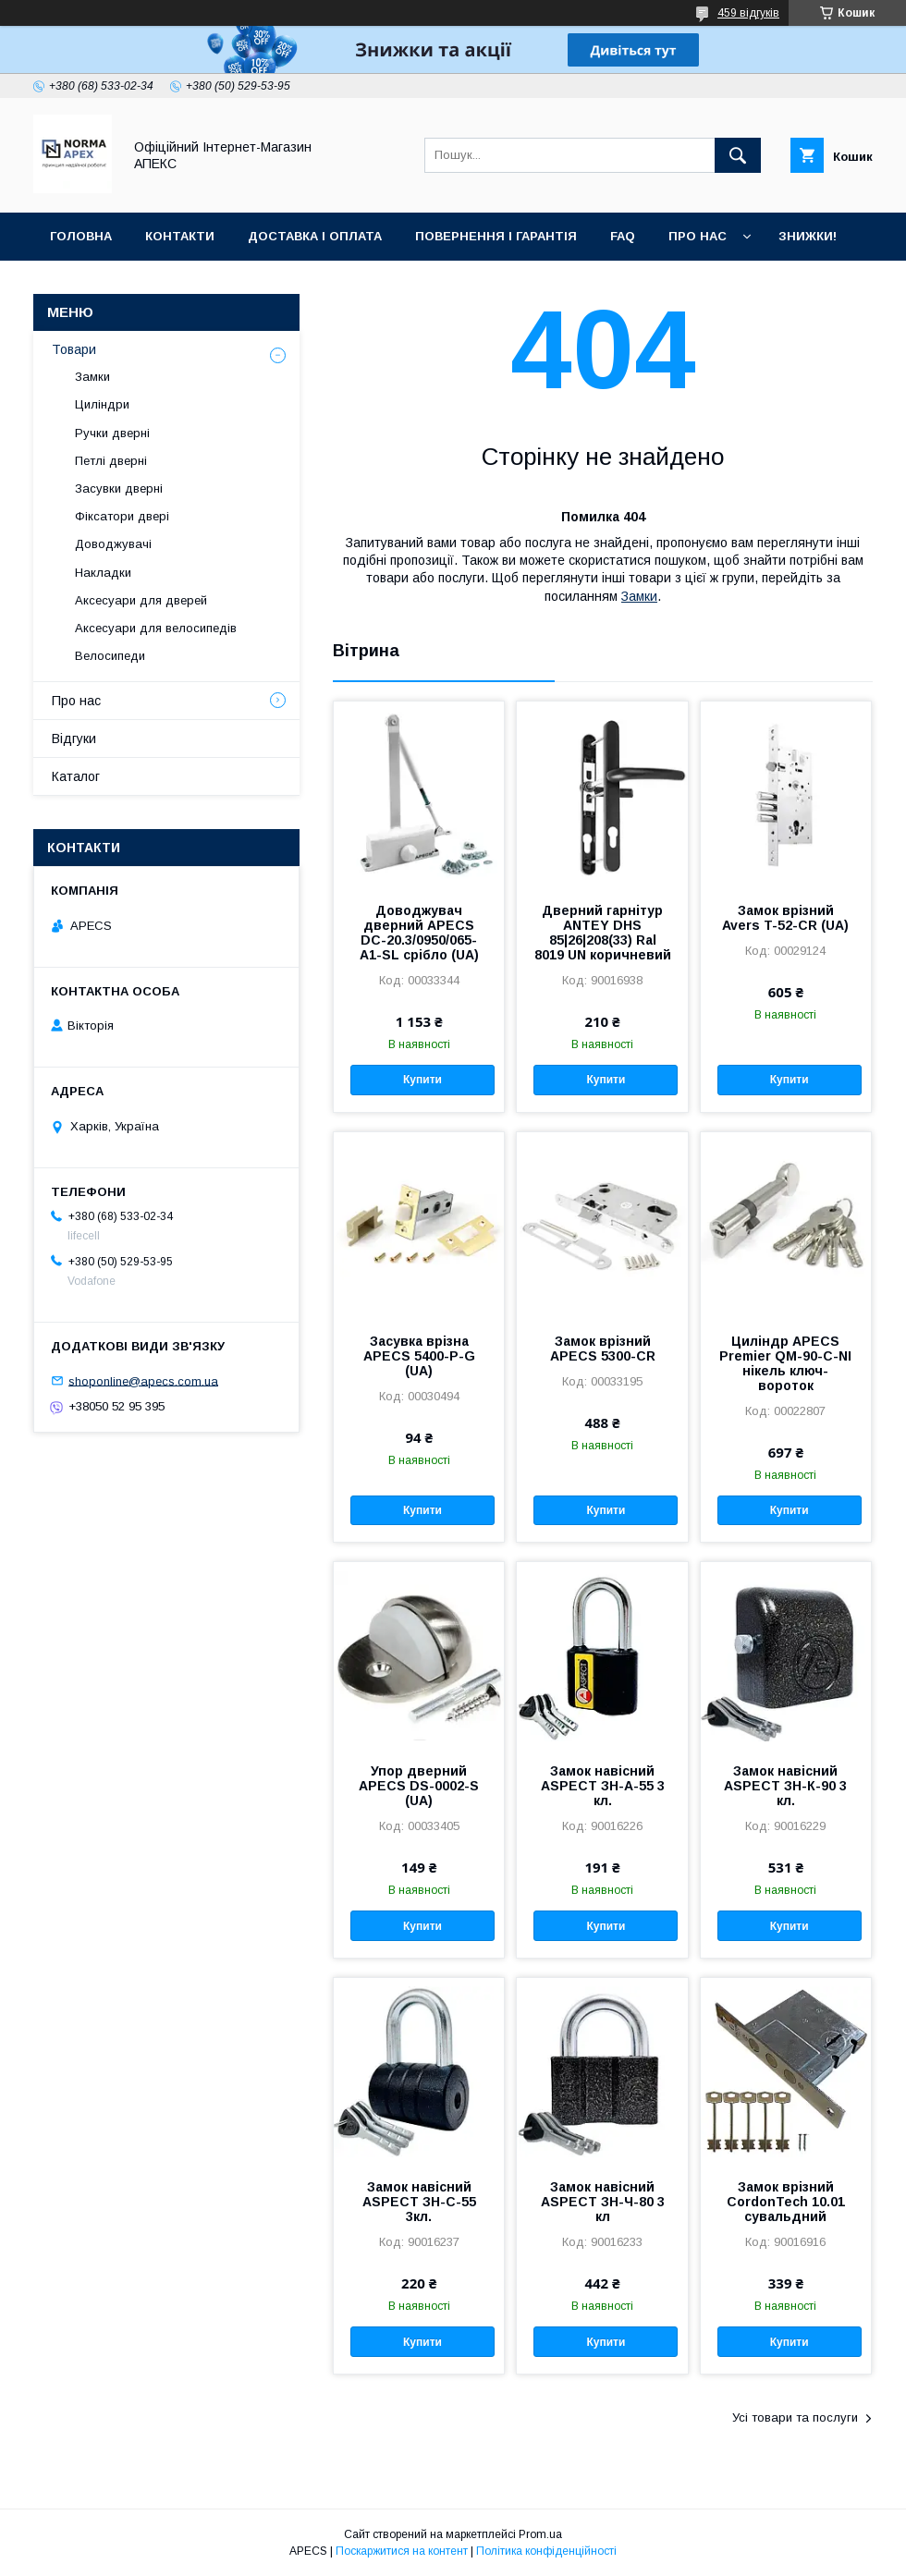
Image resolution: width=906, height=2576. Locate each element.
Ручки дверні (112, 433)
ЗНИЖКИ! (807, 236)
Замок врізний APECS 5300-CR (602, 1348)
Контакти (179, 236)
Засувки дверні (119, 488)
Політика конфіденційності (546, 2551)
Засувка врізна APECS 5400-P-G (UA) (419, 1356)
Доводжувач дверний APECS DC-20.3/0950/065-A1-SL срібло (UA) (419, 932)
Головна (81, 236)
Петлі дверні (111, 461)
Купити (422, 1079)
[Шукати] (738, 155)
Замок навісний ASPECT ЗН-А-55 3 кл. (603, 1786)
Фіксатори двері (122, 516)
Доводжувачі (113, 544)
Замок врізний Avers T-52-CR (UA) (785, 918)
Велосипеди (110, 656)
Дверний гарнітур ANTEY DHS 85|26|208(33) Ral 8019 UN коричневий (602, 932)
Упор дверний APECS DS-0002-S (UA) (419, 1786)
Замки (639, 596)
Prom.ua (540, 2534)
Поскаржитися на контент (402, 2551)
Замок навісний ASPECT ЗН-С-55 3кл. (419, 2201)
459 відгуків (748, 12)
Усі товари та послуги (795, 2417)
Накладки (103, 573)
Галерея (78, 284)
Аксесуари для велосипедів (156, 628)
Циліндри (102, 404)
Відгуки (74, 738)
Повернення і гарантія (496, 236)
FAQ (622, 236)
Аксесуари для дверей (141, 600)
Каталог (76, 776)
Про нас (697, 236)
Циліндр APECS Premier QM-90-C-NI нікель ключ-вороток (785, 1363)
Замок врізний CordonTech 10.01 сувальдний (786, 2201)
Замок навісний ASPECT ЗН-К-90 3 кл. (785, 1786)
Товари (74, 349)
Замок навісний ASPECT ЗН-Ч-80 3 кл (603, 2201)
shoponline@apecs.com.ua (143, 1380)
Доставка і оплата (315, 236)
